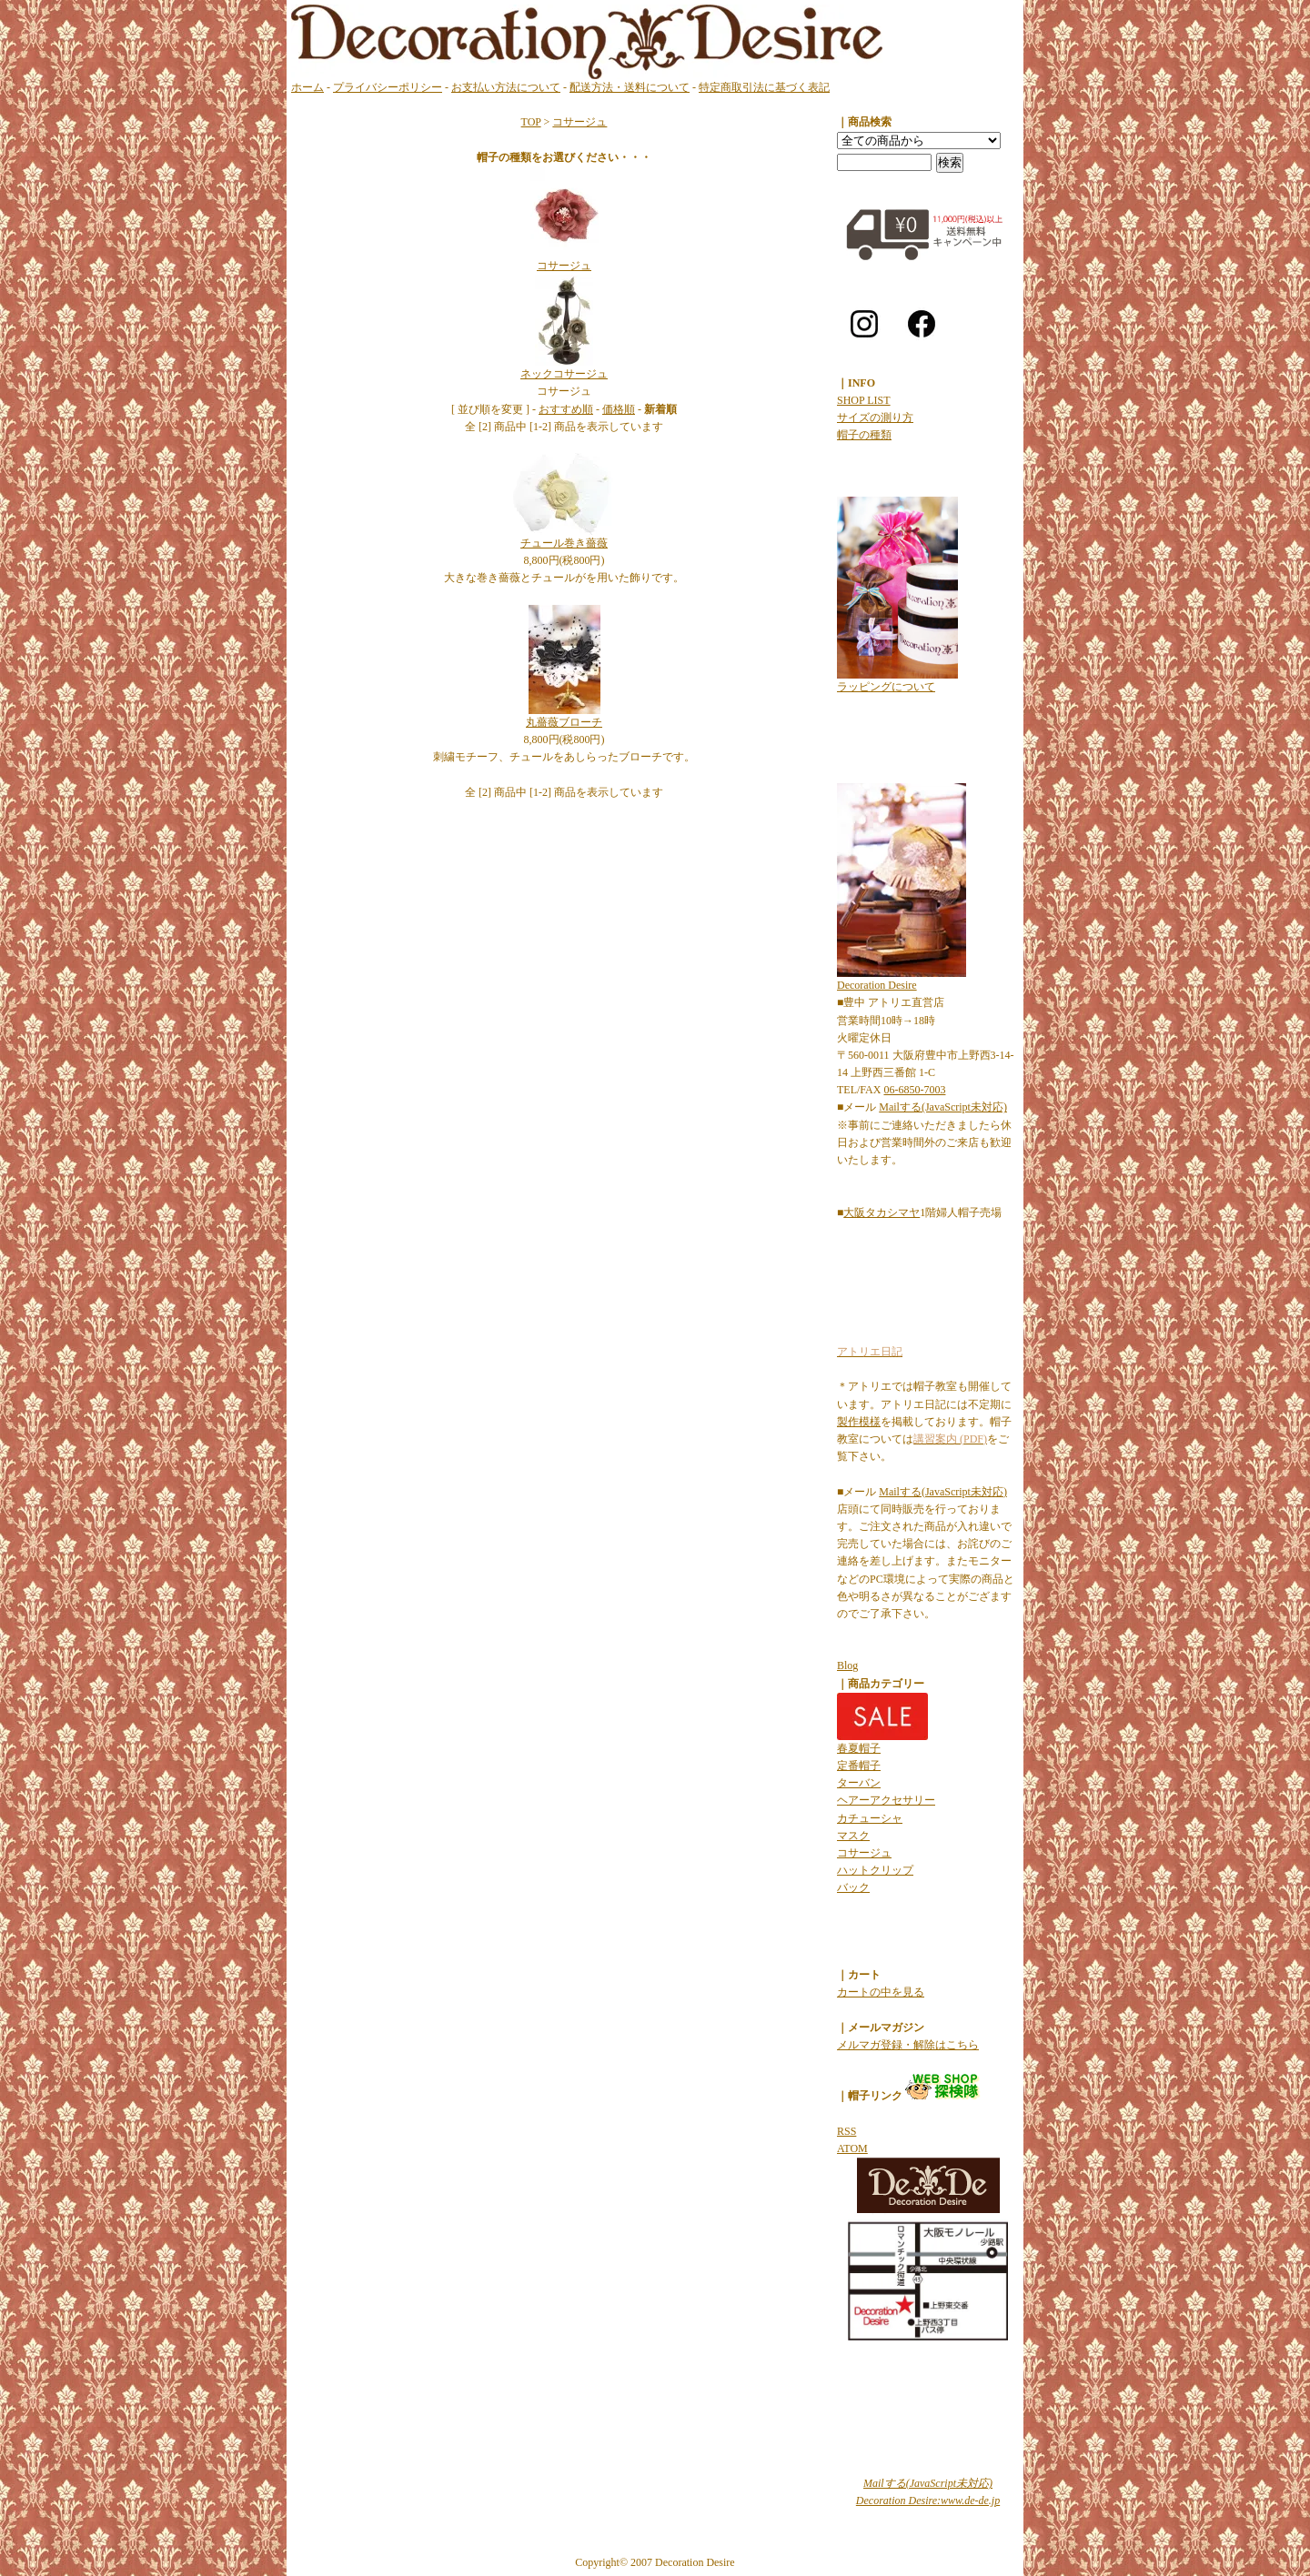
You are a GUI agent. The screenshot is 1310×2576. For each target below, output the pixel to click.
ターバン (859, 1782)
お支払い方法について (505, 87)
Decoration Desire (877, 985)
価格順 (618, 409)
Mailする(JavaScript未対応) (943, 1107)
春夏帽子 (859, 1748)
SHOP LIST (864, 400)
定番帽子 (859, 1765)
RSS (846, 2131)
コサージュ (579, 122)
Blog (847, 1665)
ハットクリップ (875, 1870)
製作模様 (859, 1421)
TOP (531, 122)
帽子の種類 (864, 434)
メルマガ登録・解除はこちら (908, 2044)
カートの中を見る (880, 1992)
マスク (853, 1835)
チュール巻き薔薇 (564, 543)
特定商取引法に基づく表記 (764, 87)
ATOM (852, 2148)
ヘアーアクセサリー (886, 1800)
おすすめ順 (566, 409)
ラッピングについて (886, 686)
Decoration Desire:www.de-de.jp (928, 2500)
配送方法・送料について (629, 87)
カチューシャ (869, 1818)
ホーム (307, 87)
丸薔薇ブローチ (564, 722)
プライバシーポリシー (387, 87)
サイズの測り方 (875, 417)
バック (853, 1887)
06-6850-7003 (914, 1089)
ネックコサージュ (564, 373)
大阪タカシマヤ (881, 1212)
